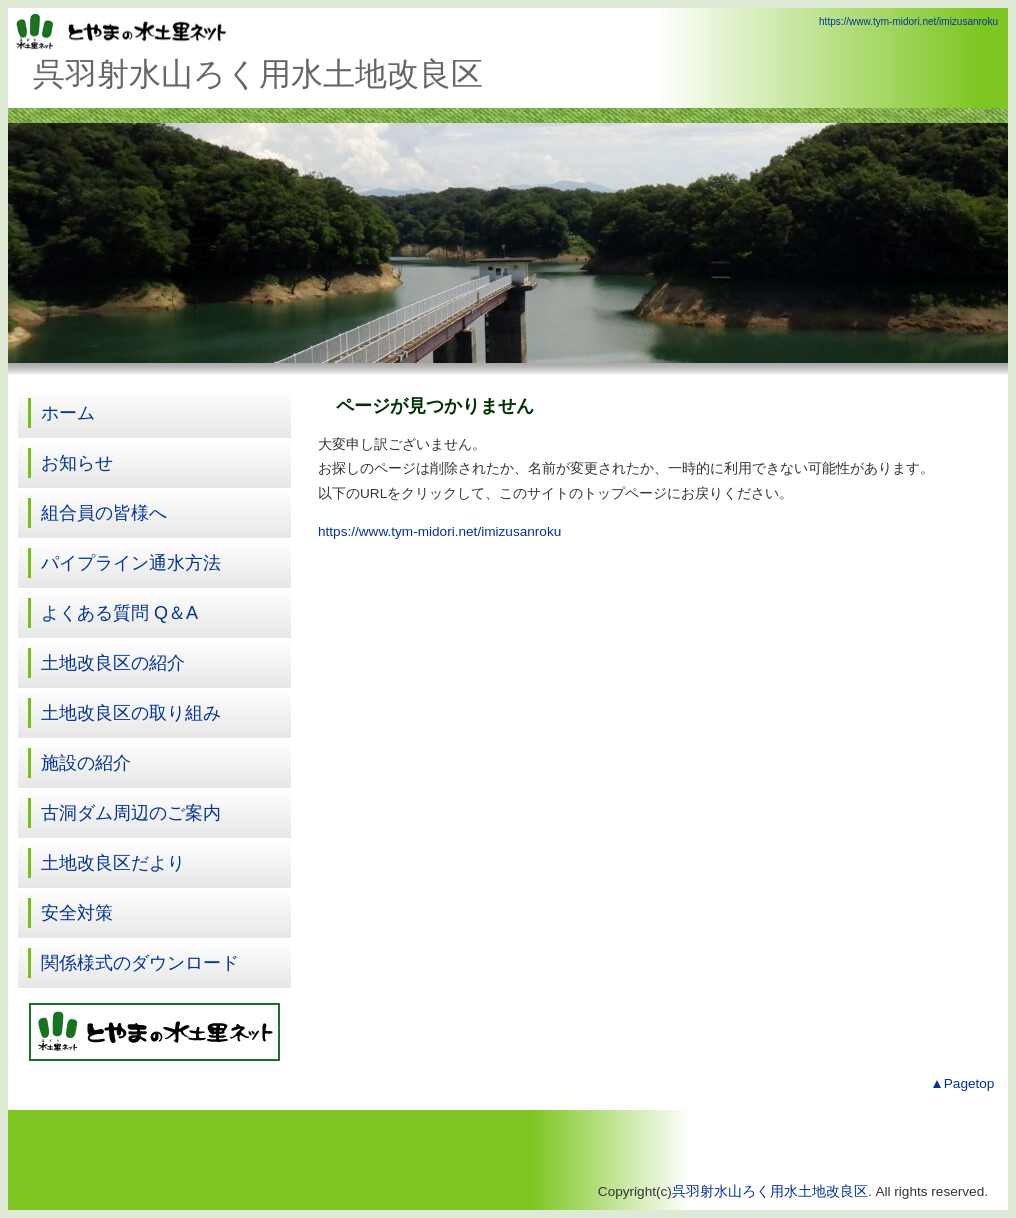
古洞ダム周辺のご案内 (131, 813)
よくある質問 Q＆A (119, 613)
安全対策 (77, 913)
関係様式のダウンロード (140, 963)
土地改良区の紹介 (113, 663)
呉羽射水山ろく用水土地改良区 (770, 1191)
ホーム (68, 413)
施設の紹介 (86, 763)
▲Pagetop (962, 1083)
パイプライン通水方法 (131, 563)
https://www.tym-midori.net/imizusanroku (908, 21)
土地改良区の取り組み (131, 713)
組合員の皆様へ (104, 513)
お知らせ (77, 463)
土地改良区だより (113, 863)
